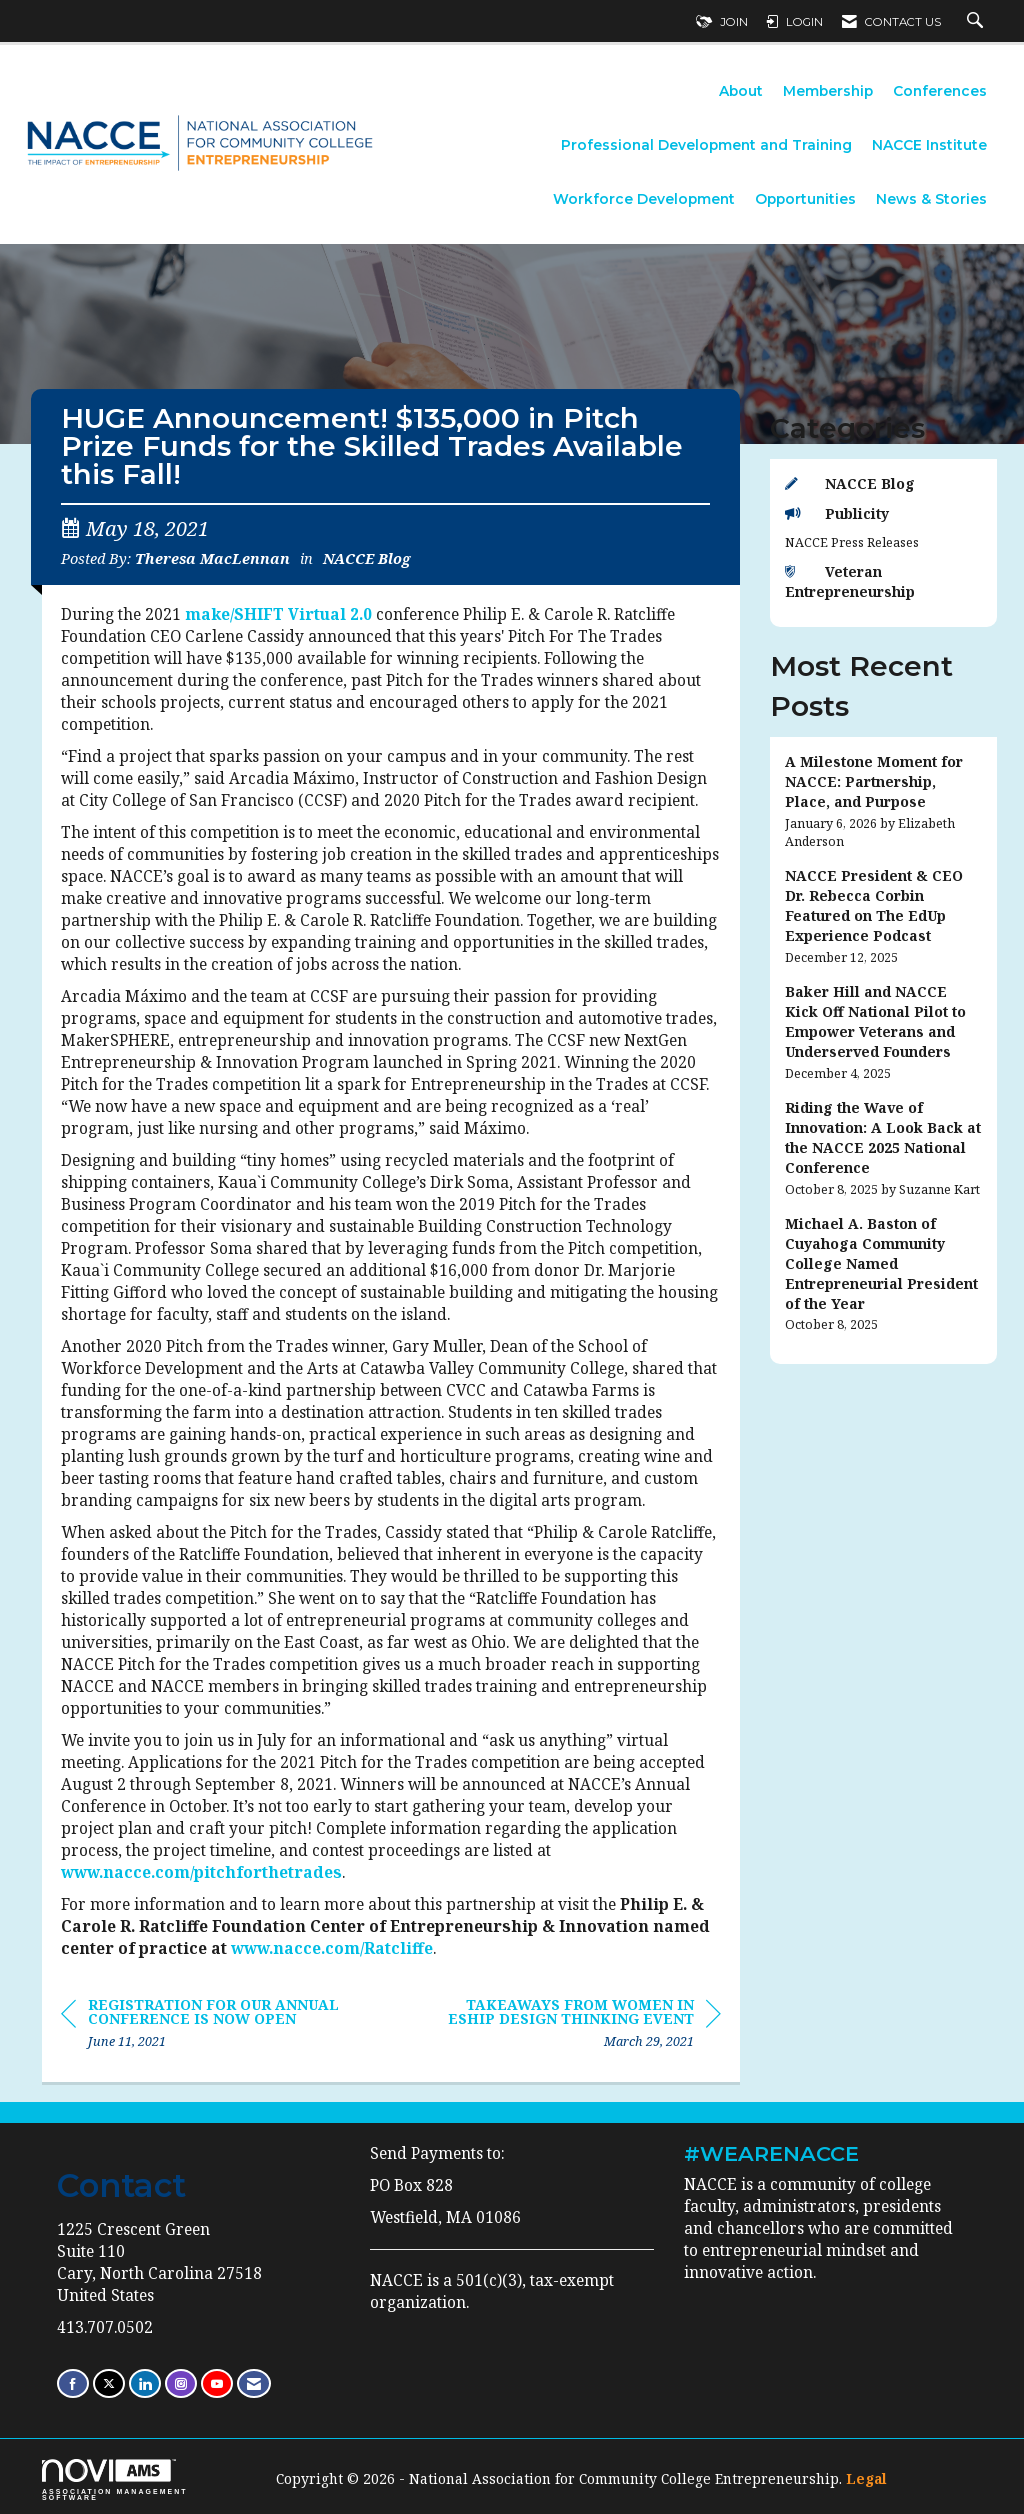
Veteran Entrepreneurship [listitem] (850, 581)
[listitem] (884, 801)
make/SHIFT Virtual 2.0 (278, 614)
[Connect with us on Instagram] (181, 2383)
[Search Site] (977, 22)
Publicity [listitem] (837, 513)
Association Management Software (115, 2480)
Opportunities (805, 199)
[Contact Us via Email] (254, 2383)
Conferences (940, 91)
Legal (866, 2478)
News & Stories (931, 199)
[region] (571, 2026)
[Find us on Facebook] (73, 2383)
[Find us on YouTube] (217, 2383)
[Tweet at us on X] (109, 2383)
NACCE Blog (366, 558)
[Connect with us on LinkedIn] (145, 2383)
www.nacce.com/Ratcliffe (332, 1948)
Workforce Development (644, 199)
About (741, 91)
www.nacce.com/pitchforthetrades (201, 1872)
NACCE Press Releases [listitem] (852, 542)
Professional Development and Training (706, 145)
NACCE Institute (929, 145)
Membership (828, 91)
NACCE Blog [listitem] (850, 483)
